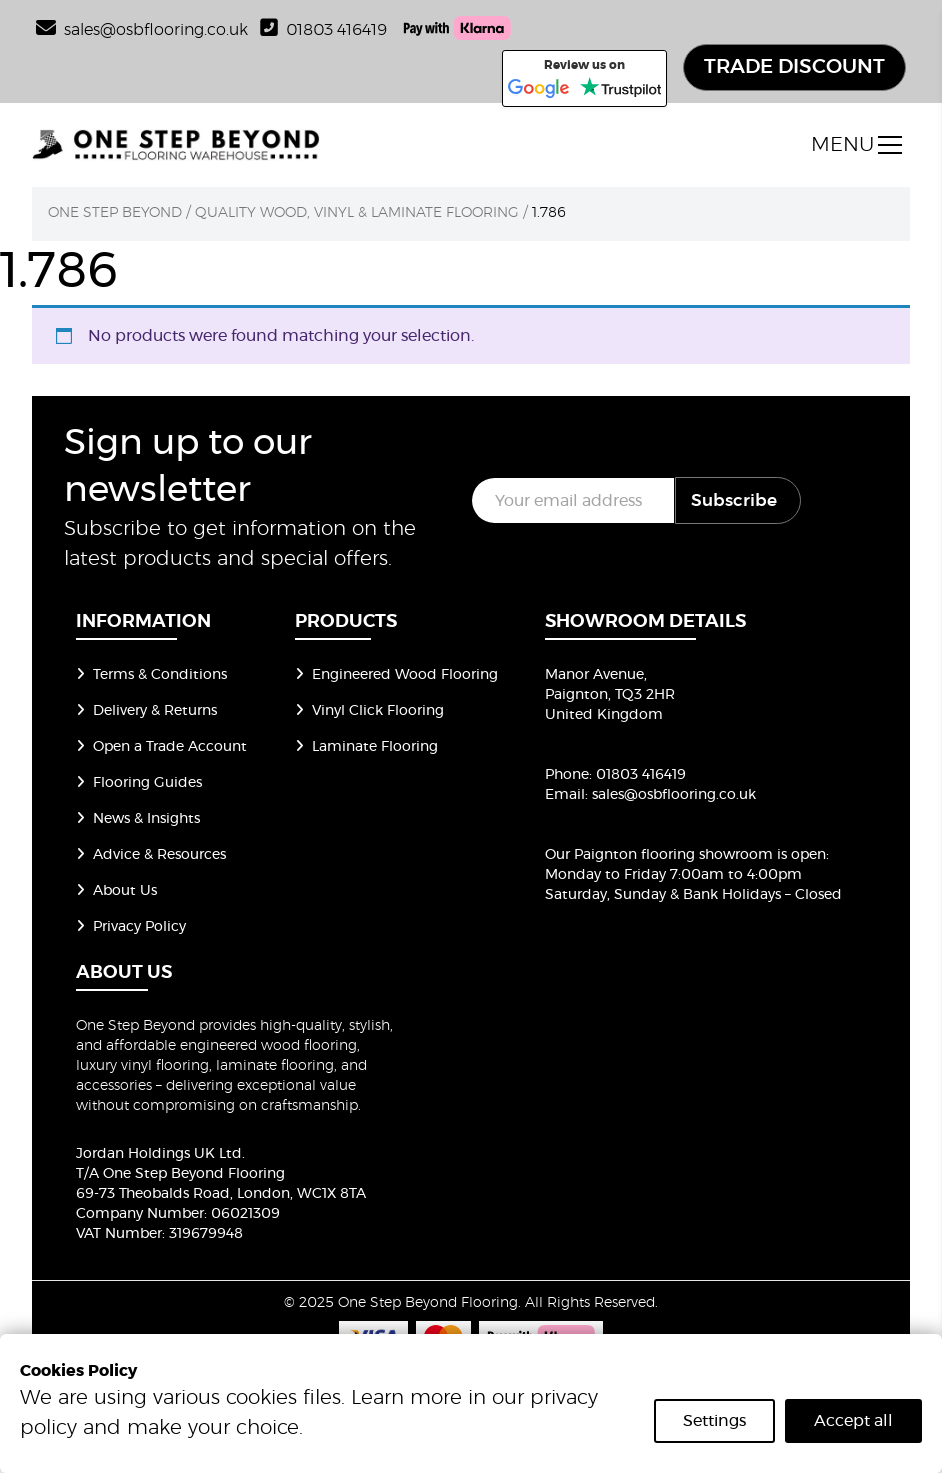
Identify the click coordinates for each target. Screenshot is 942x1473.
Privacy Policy (131, 927)
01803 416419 (323, 30)
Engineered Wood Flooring (396, 675)
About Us (116, 891)
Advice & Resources (151, 855)
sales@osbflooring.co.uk (674, 795)
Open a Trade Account (161, 747)
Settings (714, 1421)
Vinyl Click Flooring (369, 711)
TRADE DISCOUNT (794, 67)
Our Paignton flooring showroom (659, 855)
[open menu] (856, 145)
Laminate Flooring (366, 747)
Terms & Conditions (151, 675)
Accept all (853, 1421)
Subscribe (734, 500)
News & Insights (138, 819)
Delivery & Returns (146, 711)
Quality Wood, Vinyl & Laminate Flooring (357, 213)
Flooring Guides (139, 783)
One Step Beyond (115, 213)
